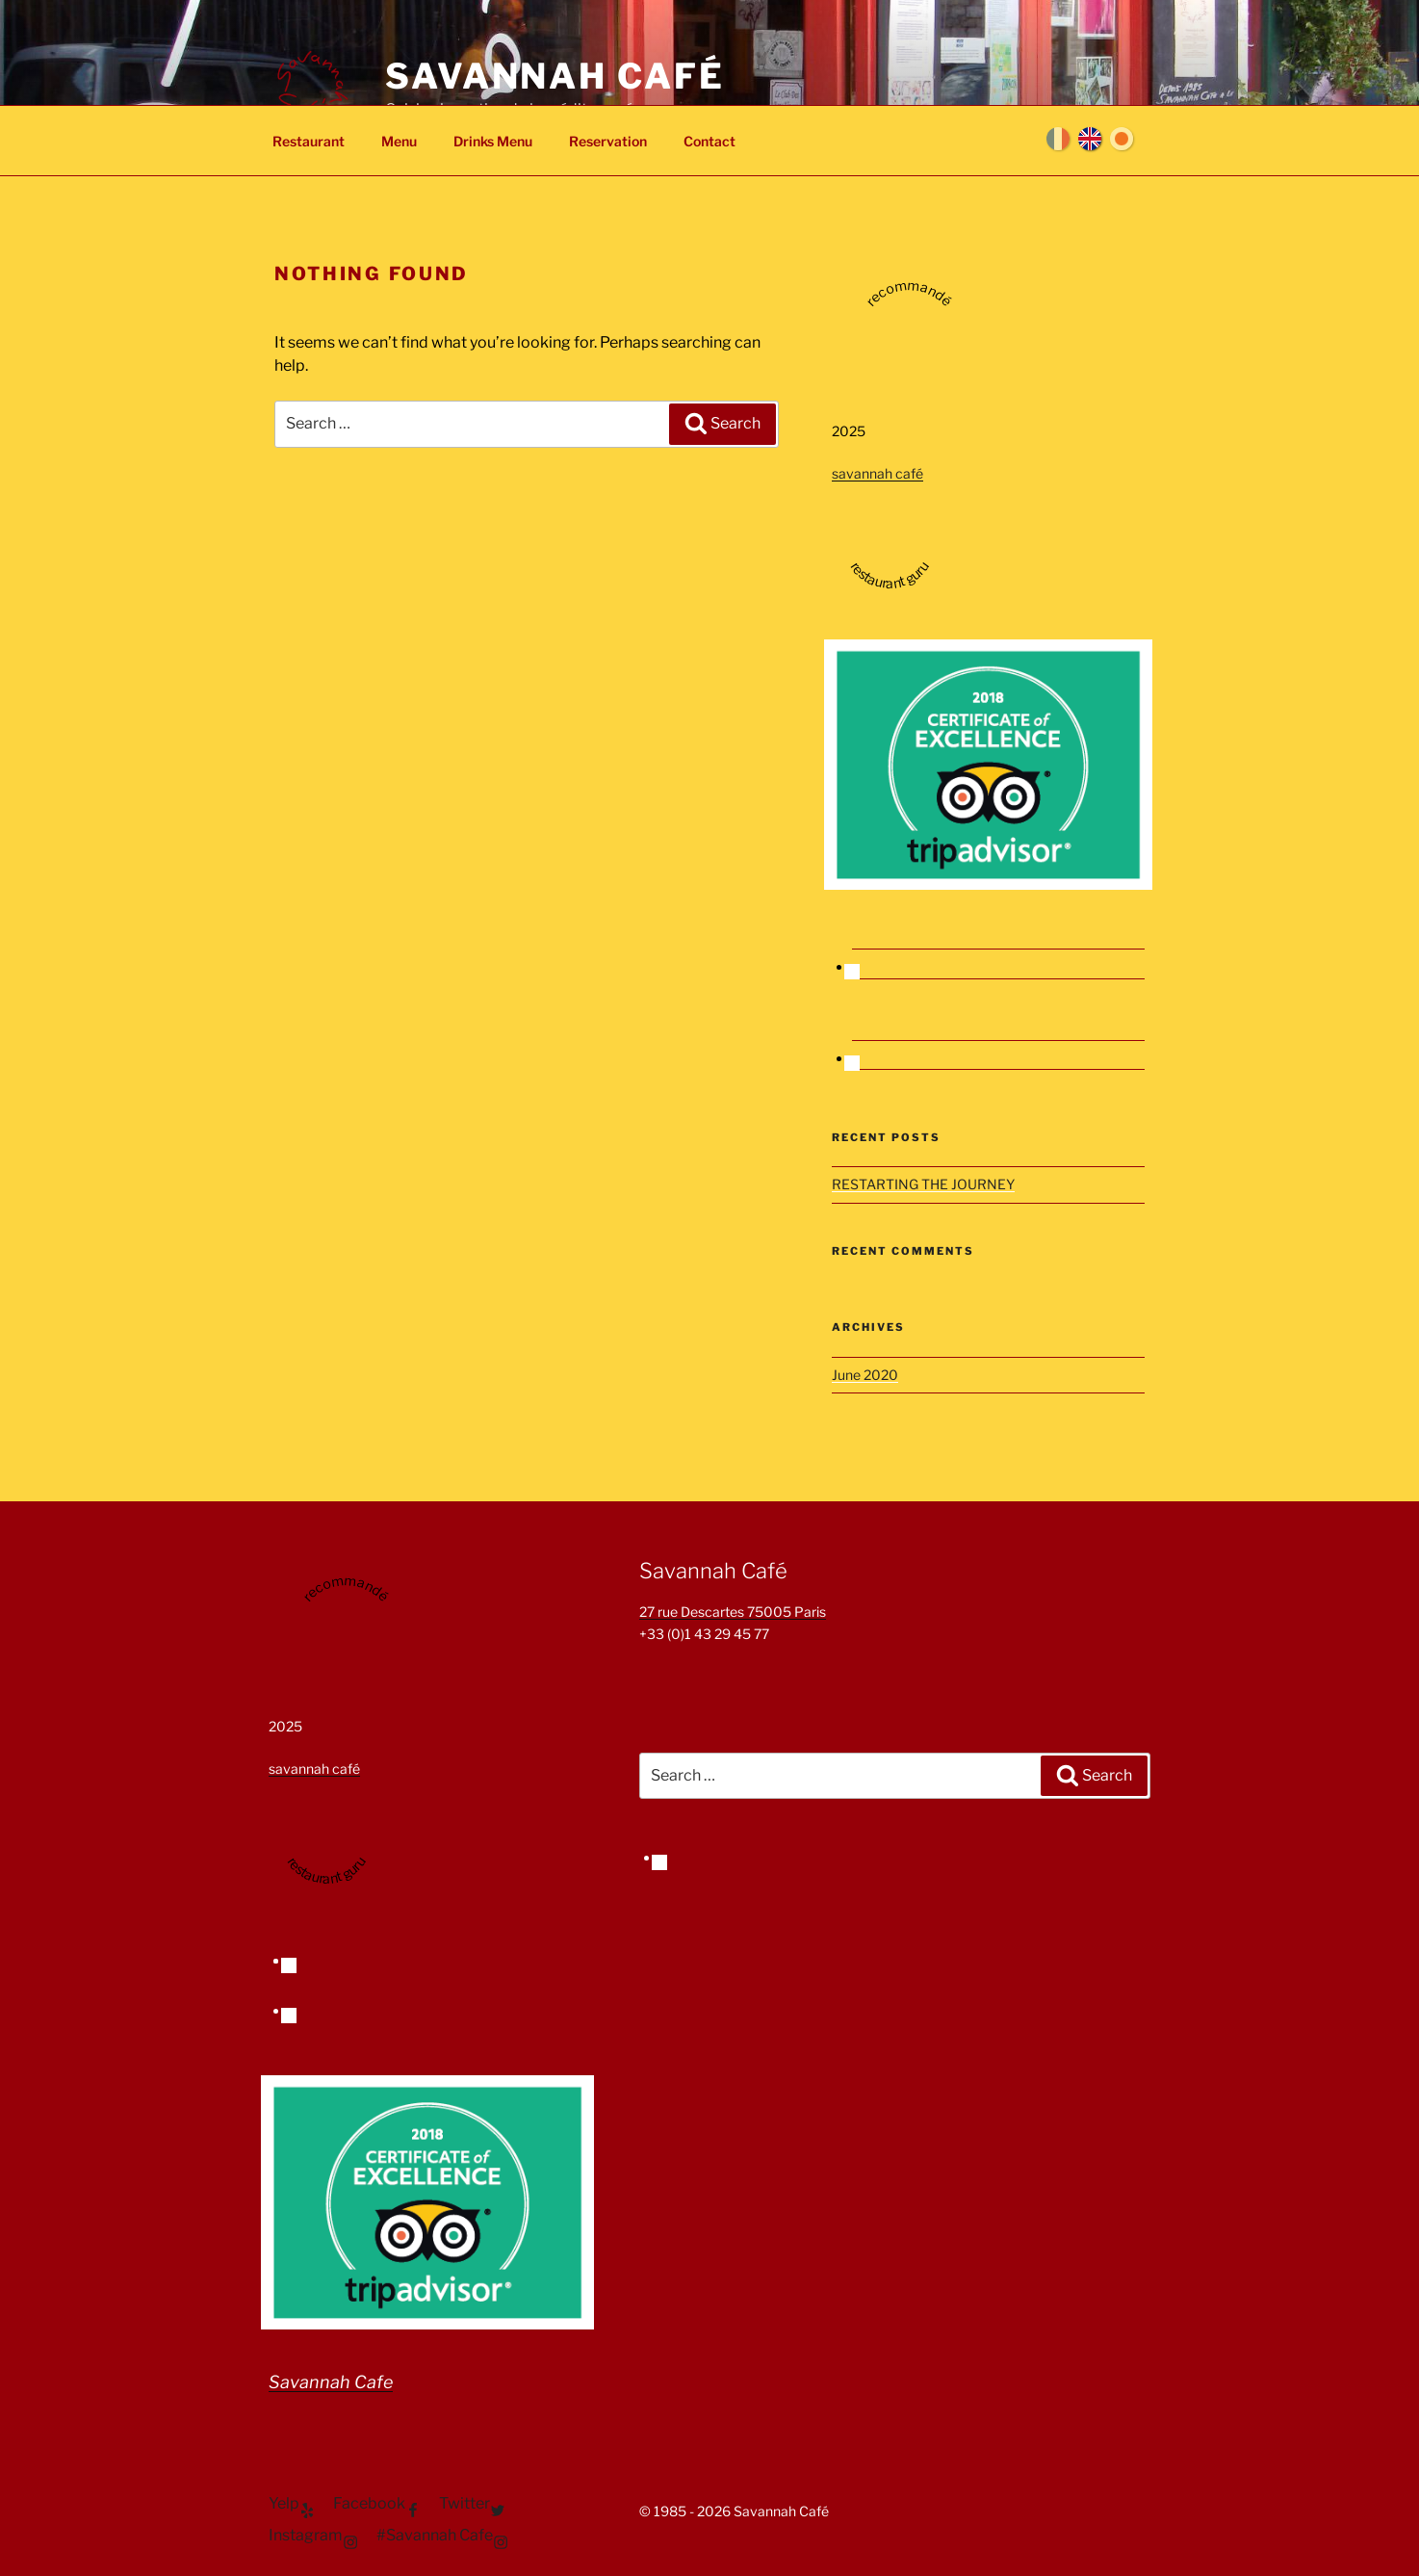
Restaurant (308, 141)
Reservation (608, 141)
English (1089, 138)
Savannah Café (554, 76)
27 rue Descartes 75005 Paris (732, 1611)
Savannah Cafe (331, 2382)
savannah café (877, 473)
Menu (399, 141)
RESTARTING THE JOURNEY (923, 1184)
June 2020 (865, 1374)
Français (1058, 138)
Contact (709, 141)
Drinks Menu (492, 141)
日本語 (1121, 138)
